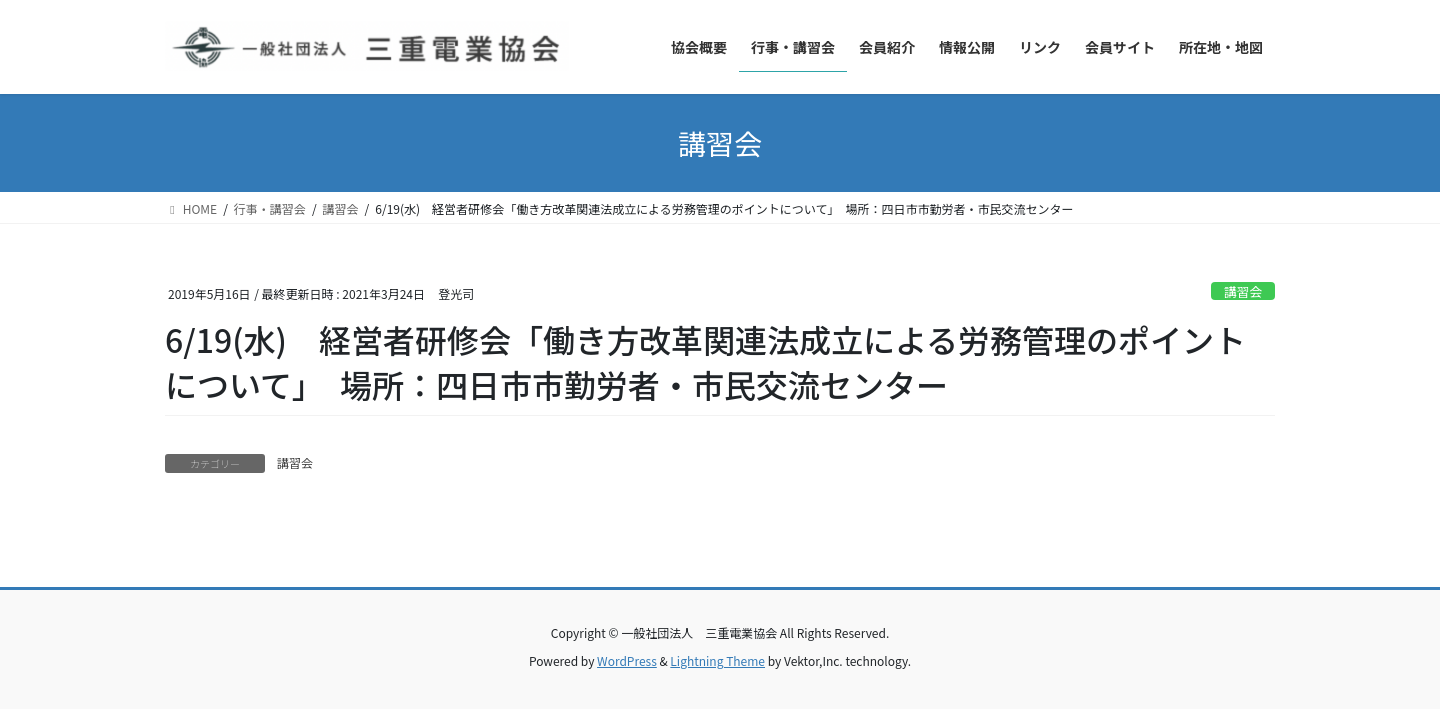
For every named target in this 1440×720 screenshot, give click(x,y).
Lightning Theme (717, 660)
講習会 (1243, 291)
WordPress (627, 660)
